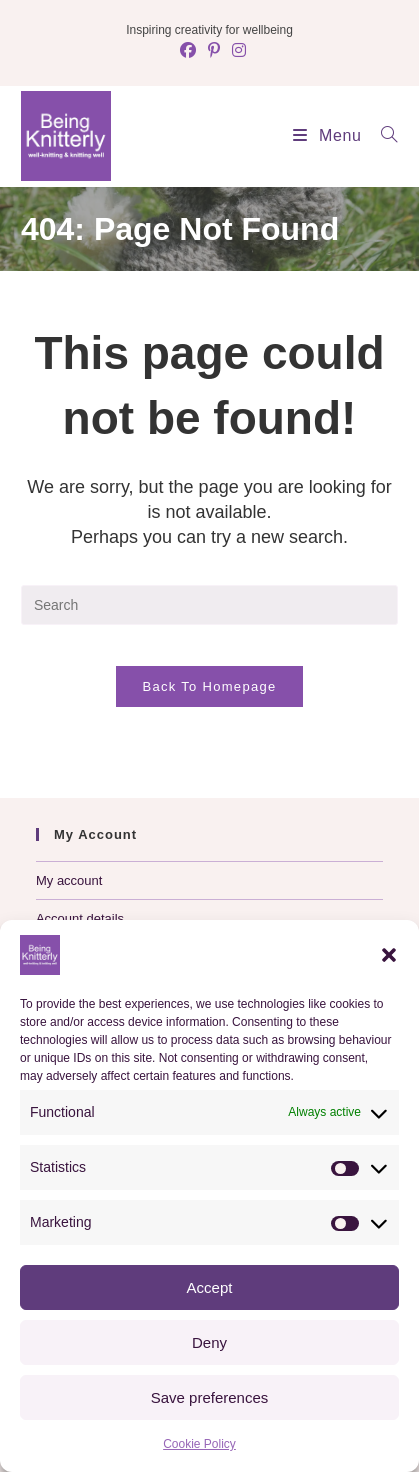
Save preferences (210, 1397)
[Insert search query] (209, 605)
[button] (389, 955)
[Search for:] (382, 135)
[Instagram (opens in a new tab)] (236, 51)
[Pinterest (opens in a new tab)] (214, 51)
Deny (209, 1342)
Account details (80, 918)
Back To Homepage (209, 686)
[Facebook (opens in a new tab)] (188, 51)
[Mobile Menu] (322, 135)
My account (69, 880)
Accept (210, 1287)
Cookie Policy (199, 1444)
